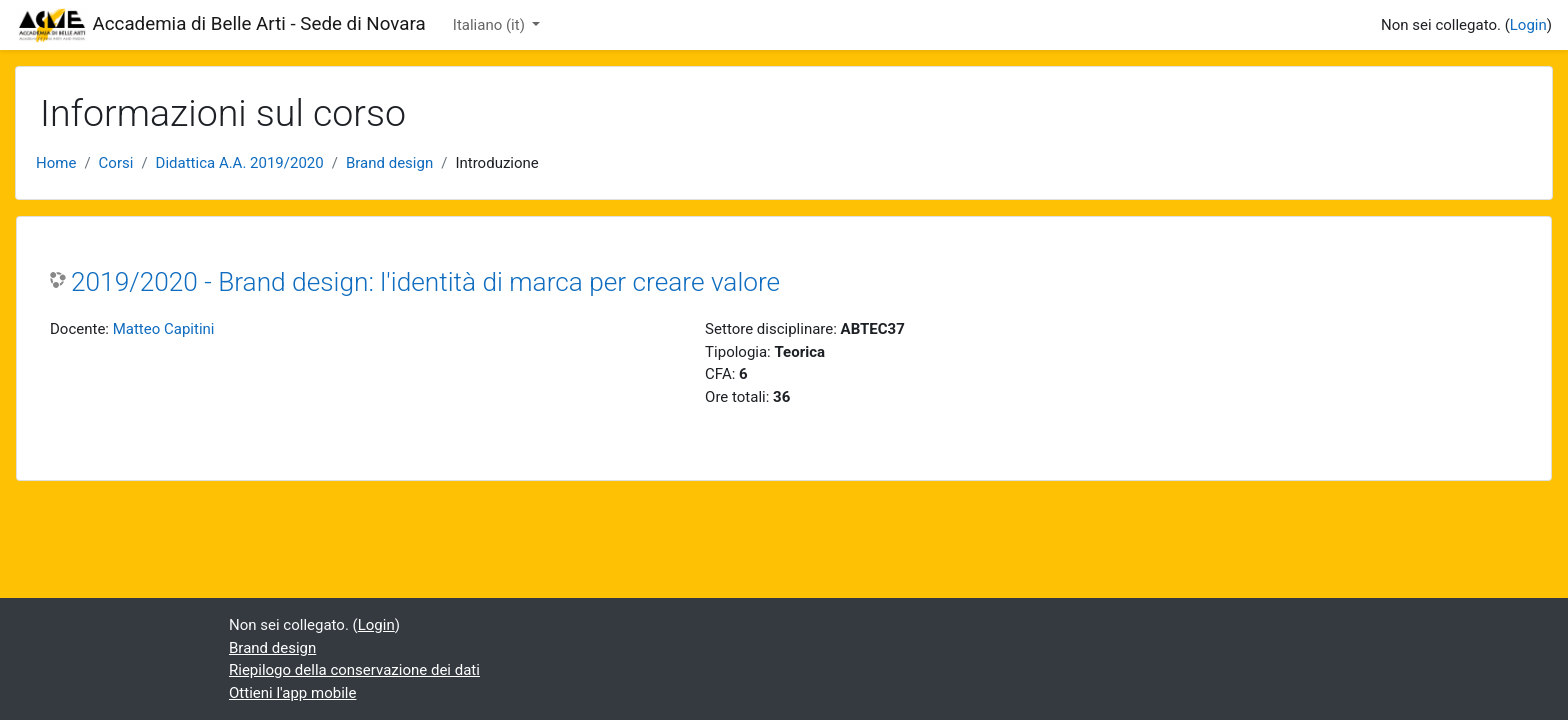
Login (1528, 25)
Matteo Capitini (164, 329)
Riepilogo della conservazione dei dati (354, 670)
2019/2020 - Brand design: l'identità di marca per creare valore (425, 282)
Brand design (389, 163)
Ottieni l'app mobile (292, 693)
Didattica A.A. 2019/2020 (240, 163)
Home (56, 163)
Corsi (116, 163)
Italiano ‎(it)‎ (491, 25)
